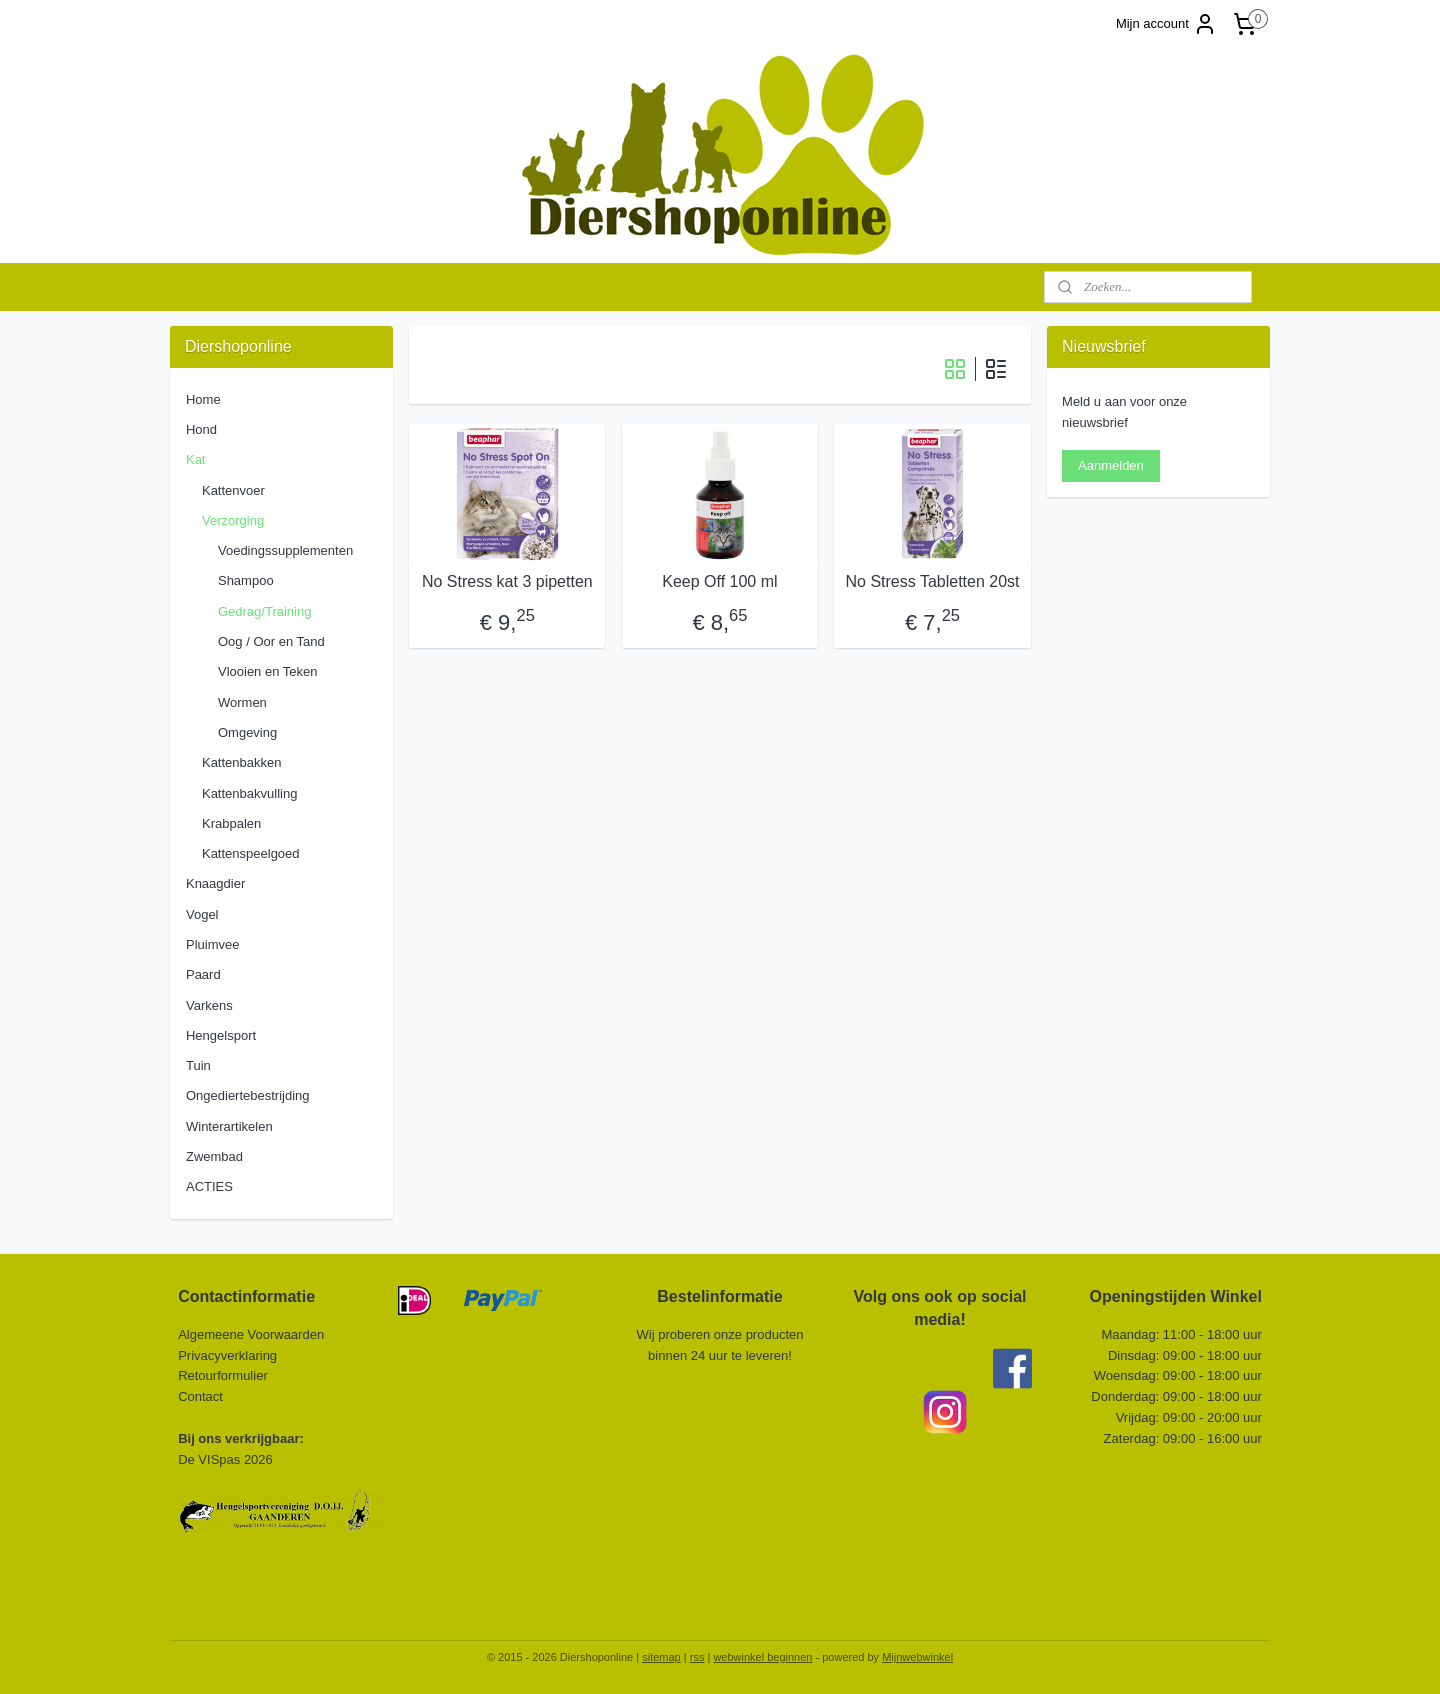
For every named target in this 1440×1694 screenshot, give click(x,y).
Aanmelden (1111, 465)
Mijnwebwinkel (917, 1657)
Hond (201, 429)
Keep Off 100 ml (719, 581)
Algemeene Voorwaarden (251, 1334)
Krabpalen (231, 823)
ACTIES (209, 1186)
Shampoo (246, 580)
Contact (202, 1396)
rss (697, 1657)
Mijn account (1166, 24)
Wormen (242, 702)
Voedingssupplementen (285, 550)
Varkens (209, 1005)
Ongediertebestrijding (248, 1095)
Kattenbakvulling (249, 793)
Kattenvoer (233, 490)
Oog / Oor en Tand (271, 641)
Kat (196, 459)
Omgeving (247, 732)
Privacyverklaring (227, 1355)
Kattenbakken (242, 762)
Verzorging (233, 520)
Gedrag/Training (264, 611)
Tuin (198, 1065)
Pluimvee (212, 944)
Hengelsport (221, 1035)
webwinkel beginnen (762, 1657)
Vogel (202, 914)
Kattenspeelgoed (251, 853)
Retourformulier (223, 1375)
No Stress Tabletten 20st (933, 581)
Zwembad (214, 1156)
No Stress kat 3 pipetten (507, 581)
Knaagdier (215, 883)
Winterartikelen (229, 1126)
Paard (203, 974)
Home (203, 399)
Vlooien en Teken (268, 671)
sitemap (661, 1657)
